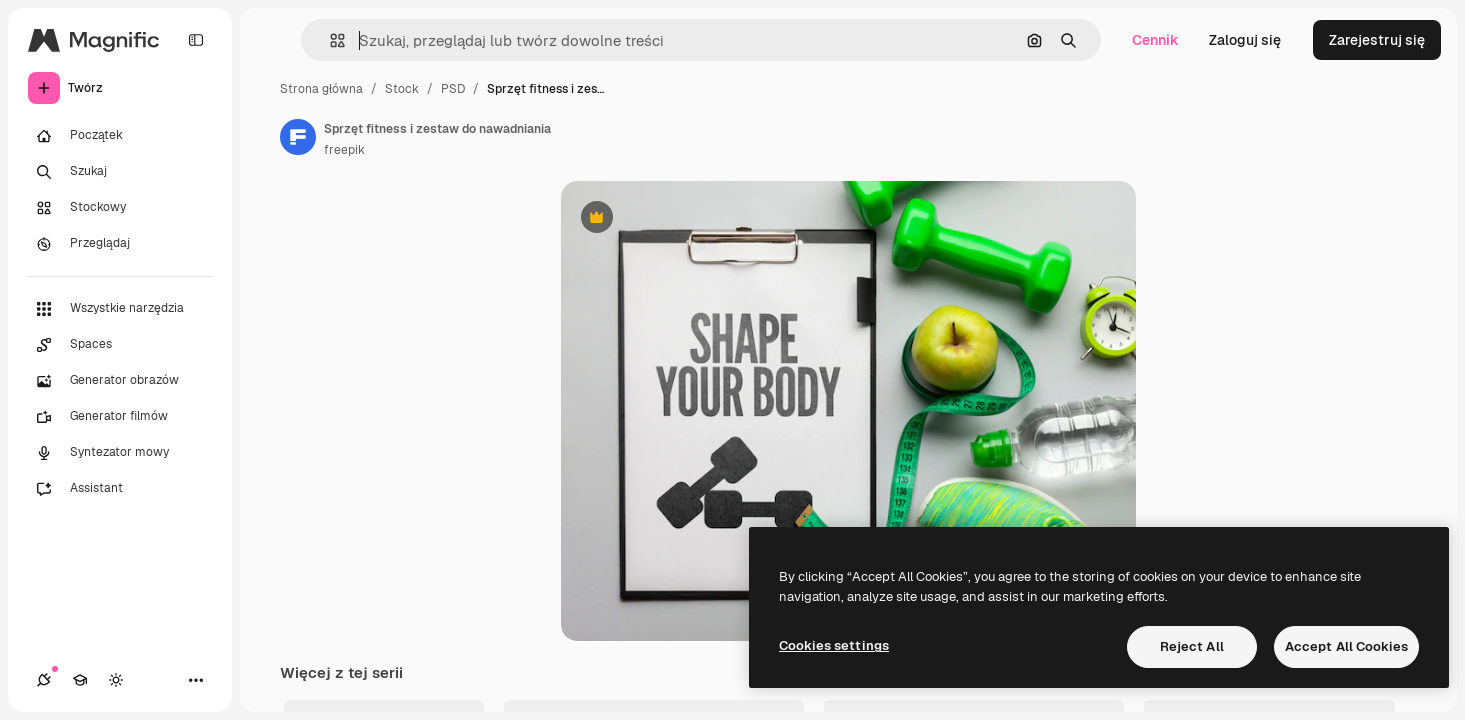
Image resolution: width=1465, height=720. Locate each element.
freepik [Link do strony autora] (344, 150)
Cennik (1155, 40)
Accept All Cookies (1346, 646)
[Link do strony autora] (298, 137)
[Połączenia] (44, 680)
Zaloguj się (1245, 40)
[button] (329, 40)
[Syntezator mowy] (120, 453)
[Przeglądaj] (120, 244)
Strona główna (321, 89)
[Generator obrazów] (120, 381)
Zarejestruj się (1377, 40)
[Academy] (80, 680)
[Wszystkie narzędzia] (120, 309)
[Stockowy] (120, 208)
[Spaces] (120, 345)
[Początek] (120, 136)
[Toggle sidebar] (196, 40)
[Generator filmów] (120, 417)
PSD (453, 89)
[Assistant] (120, 489)
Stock (402, 89)
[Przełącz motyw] (116, 680)
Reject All (1192, 646)
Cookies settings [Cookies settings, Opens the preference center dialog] (834, 645)
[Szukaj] (120, 172)
